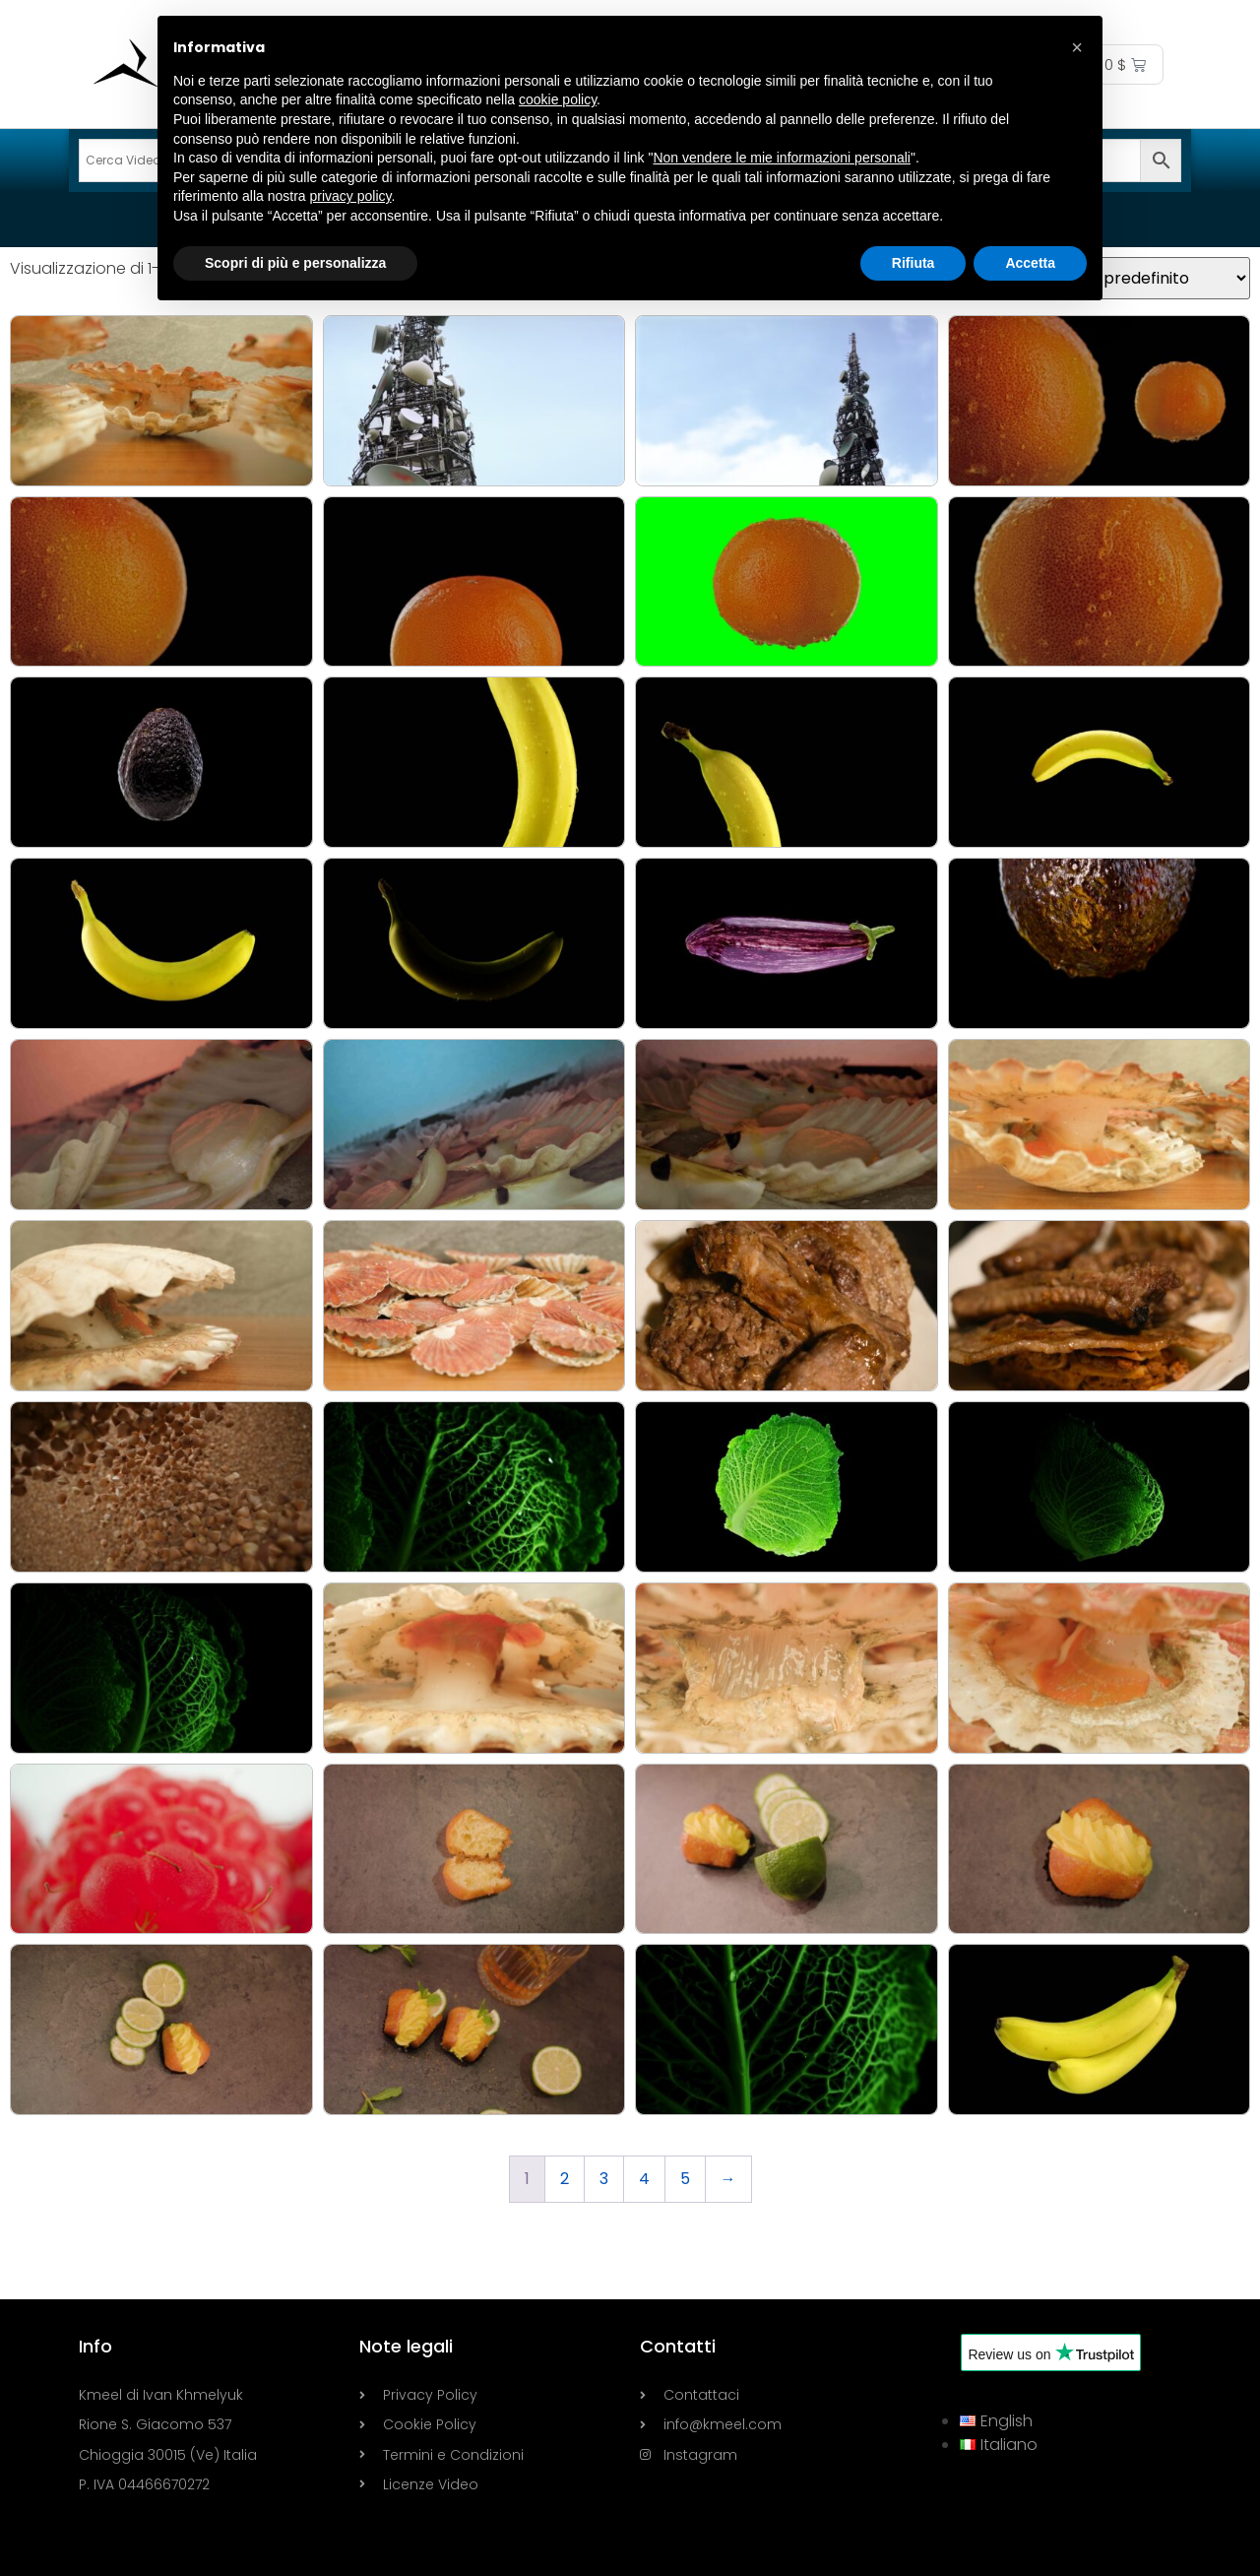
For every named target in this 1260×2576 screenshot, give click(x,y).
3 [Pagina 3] (603, 2178)
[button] (1077, 47)
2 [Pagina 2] (564, 2178)
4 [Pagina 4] (644, 2178)
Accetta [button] (1030, 263)
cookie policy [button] (558, 99)
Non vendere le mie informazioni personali (781, 157)
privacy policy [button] (351, 196)
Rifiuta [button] (913, 263)
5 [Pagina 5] (685, 2178)
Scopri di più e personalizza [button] (295, 263)
